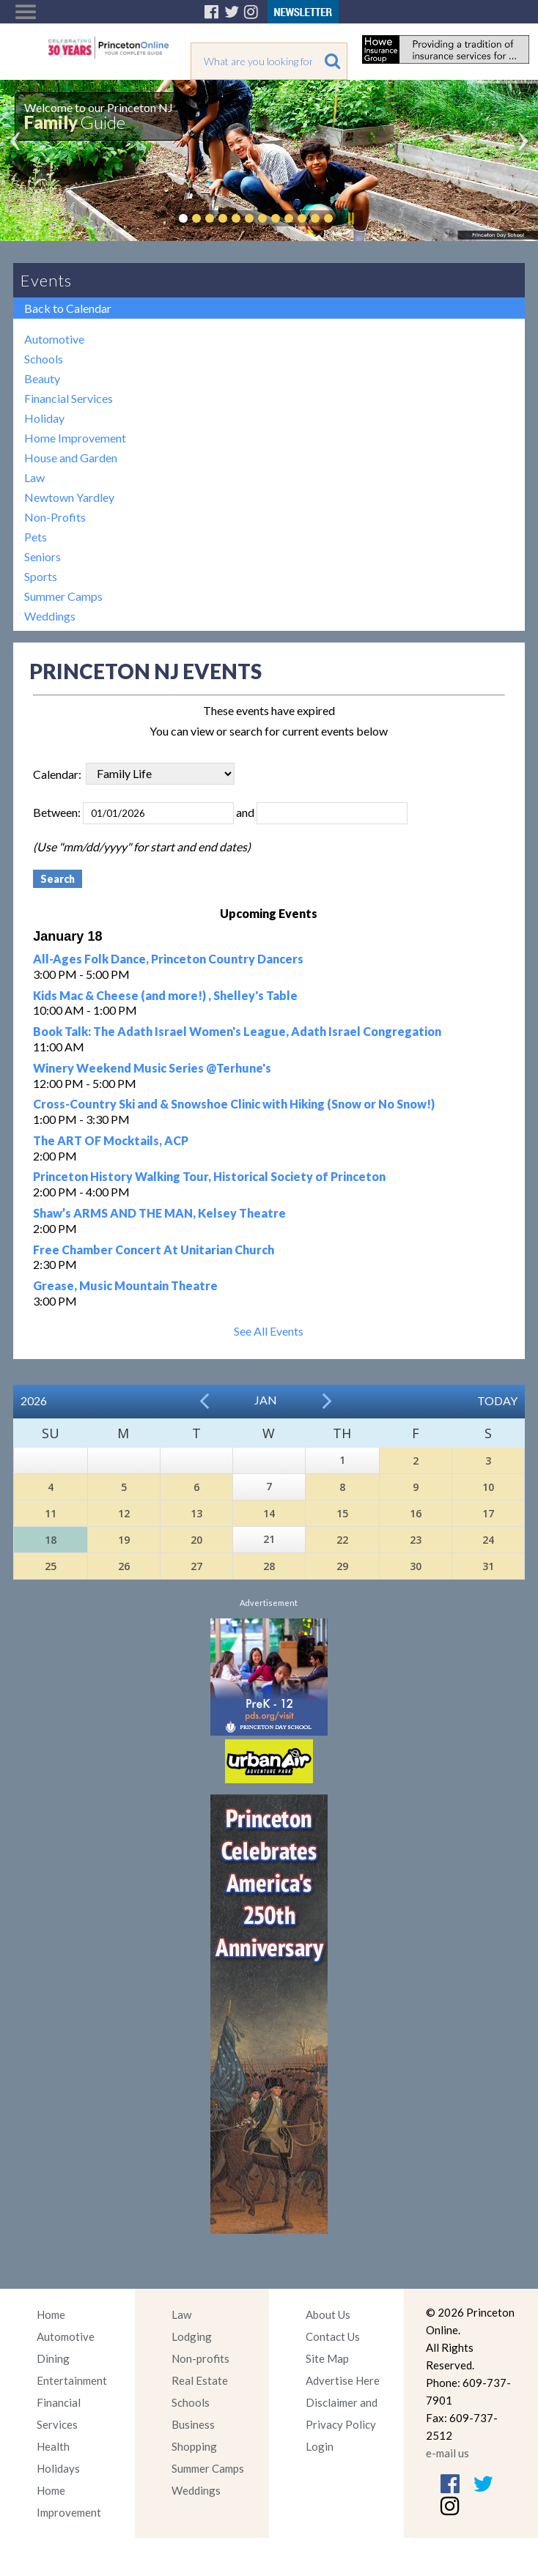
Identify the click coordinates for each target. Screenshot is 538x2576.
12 (124, 1513)
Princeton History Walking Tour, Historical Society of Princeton (209, 1176)
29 (342, 1566)
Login (320, 2446)
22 (342, 1540)
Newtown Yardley (69, 497)
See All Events (268, 1331)
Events (46, 280)
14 (269, 1513)
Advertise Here (343, 2380)
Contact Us (333, 2336)
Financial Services (68, 398)
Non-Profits (55, 517)
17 (488, 1513)
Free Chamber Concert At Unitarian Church (153, 1249)
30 (415, 1566)
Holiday (44, 418)
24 (488, 1540)
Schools (43, 359)
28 (269, 1566)
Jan (265, 1400)
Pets (35, 537)
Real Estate (200, 2380)
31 (488, 1566)
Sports (40, 576)
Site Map (327, 2358)
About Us (328, 2314)
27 (196, 1566)
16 (415, 1513)
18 (50, 1540)
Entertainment (72, 2380)
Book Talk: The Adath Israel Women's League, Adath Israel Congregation (237, 1031)
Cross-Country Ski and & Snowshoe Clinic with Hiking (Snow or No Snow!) (234, 1104)
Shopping (194, 2446)
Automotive (54, 339)
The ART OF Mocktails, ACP (110, 1140)
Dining (53, 2358)
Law (34, 477)
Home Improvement (75, 438)
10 (488, 1487)
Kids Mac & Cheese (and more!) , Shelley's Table (165, 995)
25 (50, 1566)
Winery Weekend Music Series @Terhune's (152, 1068)
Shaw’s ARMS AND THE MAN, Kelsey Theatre (159, 1213)
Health (53, 2446)
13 (196, 1513)
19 (124, 1540)
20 (196, 1540)
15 (342, 1513)
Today (497, 1400)
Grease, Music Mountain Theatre (125, 1285)
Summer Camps (63, 596)
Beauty (42, 378)
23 (415, 1540)
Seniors (42, 556)
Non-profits (200, 2358)
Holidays (58, 2468)
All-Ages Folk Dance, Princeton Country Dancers (168, 959)
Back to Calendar (67, 308)
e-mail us (447, 2453)
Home (51, 2314)
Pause (350, 218)
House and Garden (70, 458)
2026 (34, 1400)
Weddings (49, 616)
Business (193, 2424)
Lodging (192, 2336)
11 (50, 1513)
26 (124, 1566)
